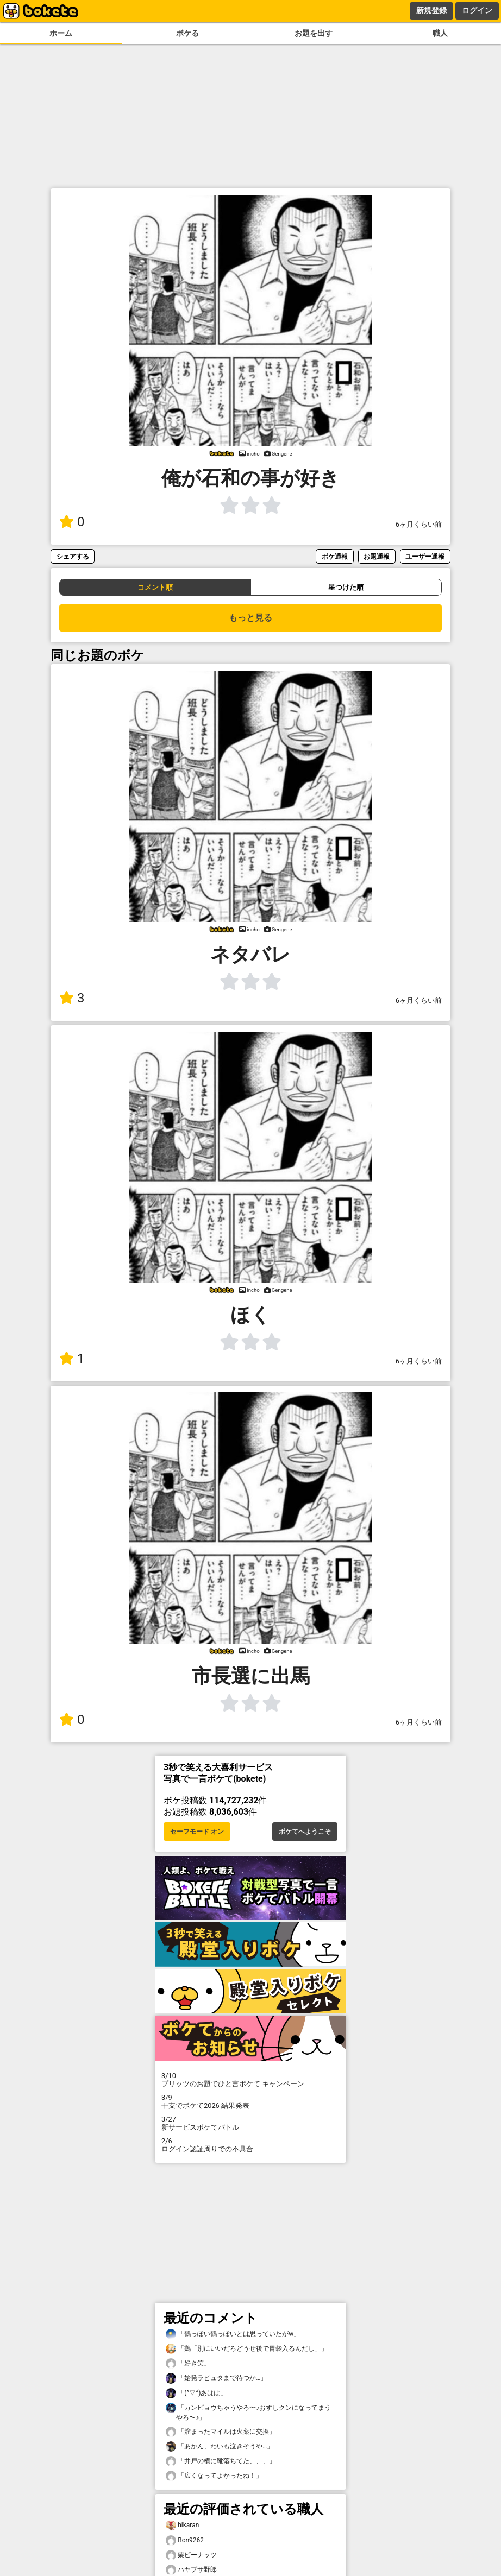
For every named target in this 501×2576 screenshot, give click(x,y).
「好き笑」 (188, 2363)
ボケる (187, 33)
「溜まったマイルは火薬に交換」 (220, 2432)
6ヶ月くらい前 (419, 524)
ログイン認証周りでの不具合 (250, 2145)
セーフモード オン (197, 1831)
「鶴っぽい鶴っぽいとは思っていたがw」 (233, 2334)
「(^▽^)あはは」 (196, 2393)
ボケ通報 (335, 556)
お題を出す (314, 33)
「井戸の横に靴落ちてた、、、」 (220, 2461)
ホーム (60, 33)
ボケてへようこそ (305, 1831)
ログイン (477, 10)
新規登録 (431, 10)
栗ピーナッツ (191, 2555)
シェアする (73, 556)
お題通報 (377, 556)
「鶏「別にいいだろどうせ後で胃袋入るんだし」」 (247, 2349)
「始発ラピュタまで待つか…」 (216, 2378)
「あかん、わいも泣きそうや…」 (219, 2446)
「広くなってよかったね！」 (214, 2476)
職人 (440, 33)
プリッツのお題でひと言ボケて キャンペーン (250, 2080)
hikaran (182, 2525)
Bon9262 (185, 2540)
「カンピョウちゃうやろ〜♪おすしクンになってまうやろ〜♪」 (248, 2412)
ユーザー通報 (424, 556)
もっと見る (250, 617)
